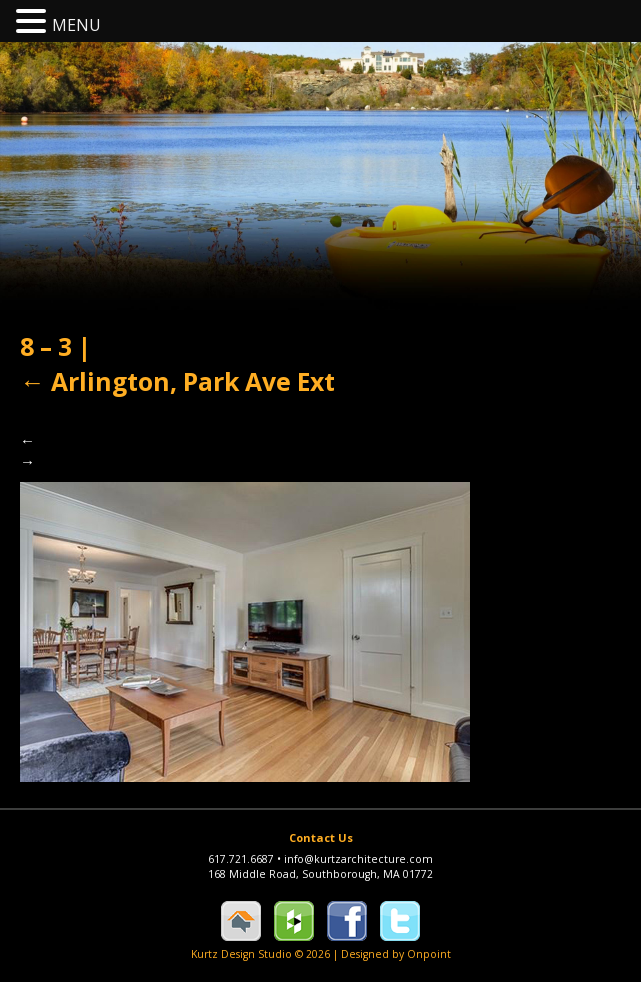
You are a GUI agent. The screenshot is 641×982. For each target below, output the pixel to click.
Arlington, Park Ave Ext (177, 381)
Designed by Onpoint (396, 954)
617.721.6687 (246, 859)
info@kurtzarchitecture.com (358, 859)
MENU (76, 25)
